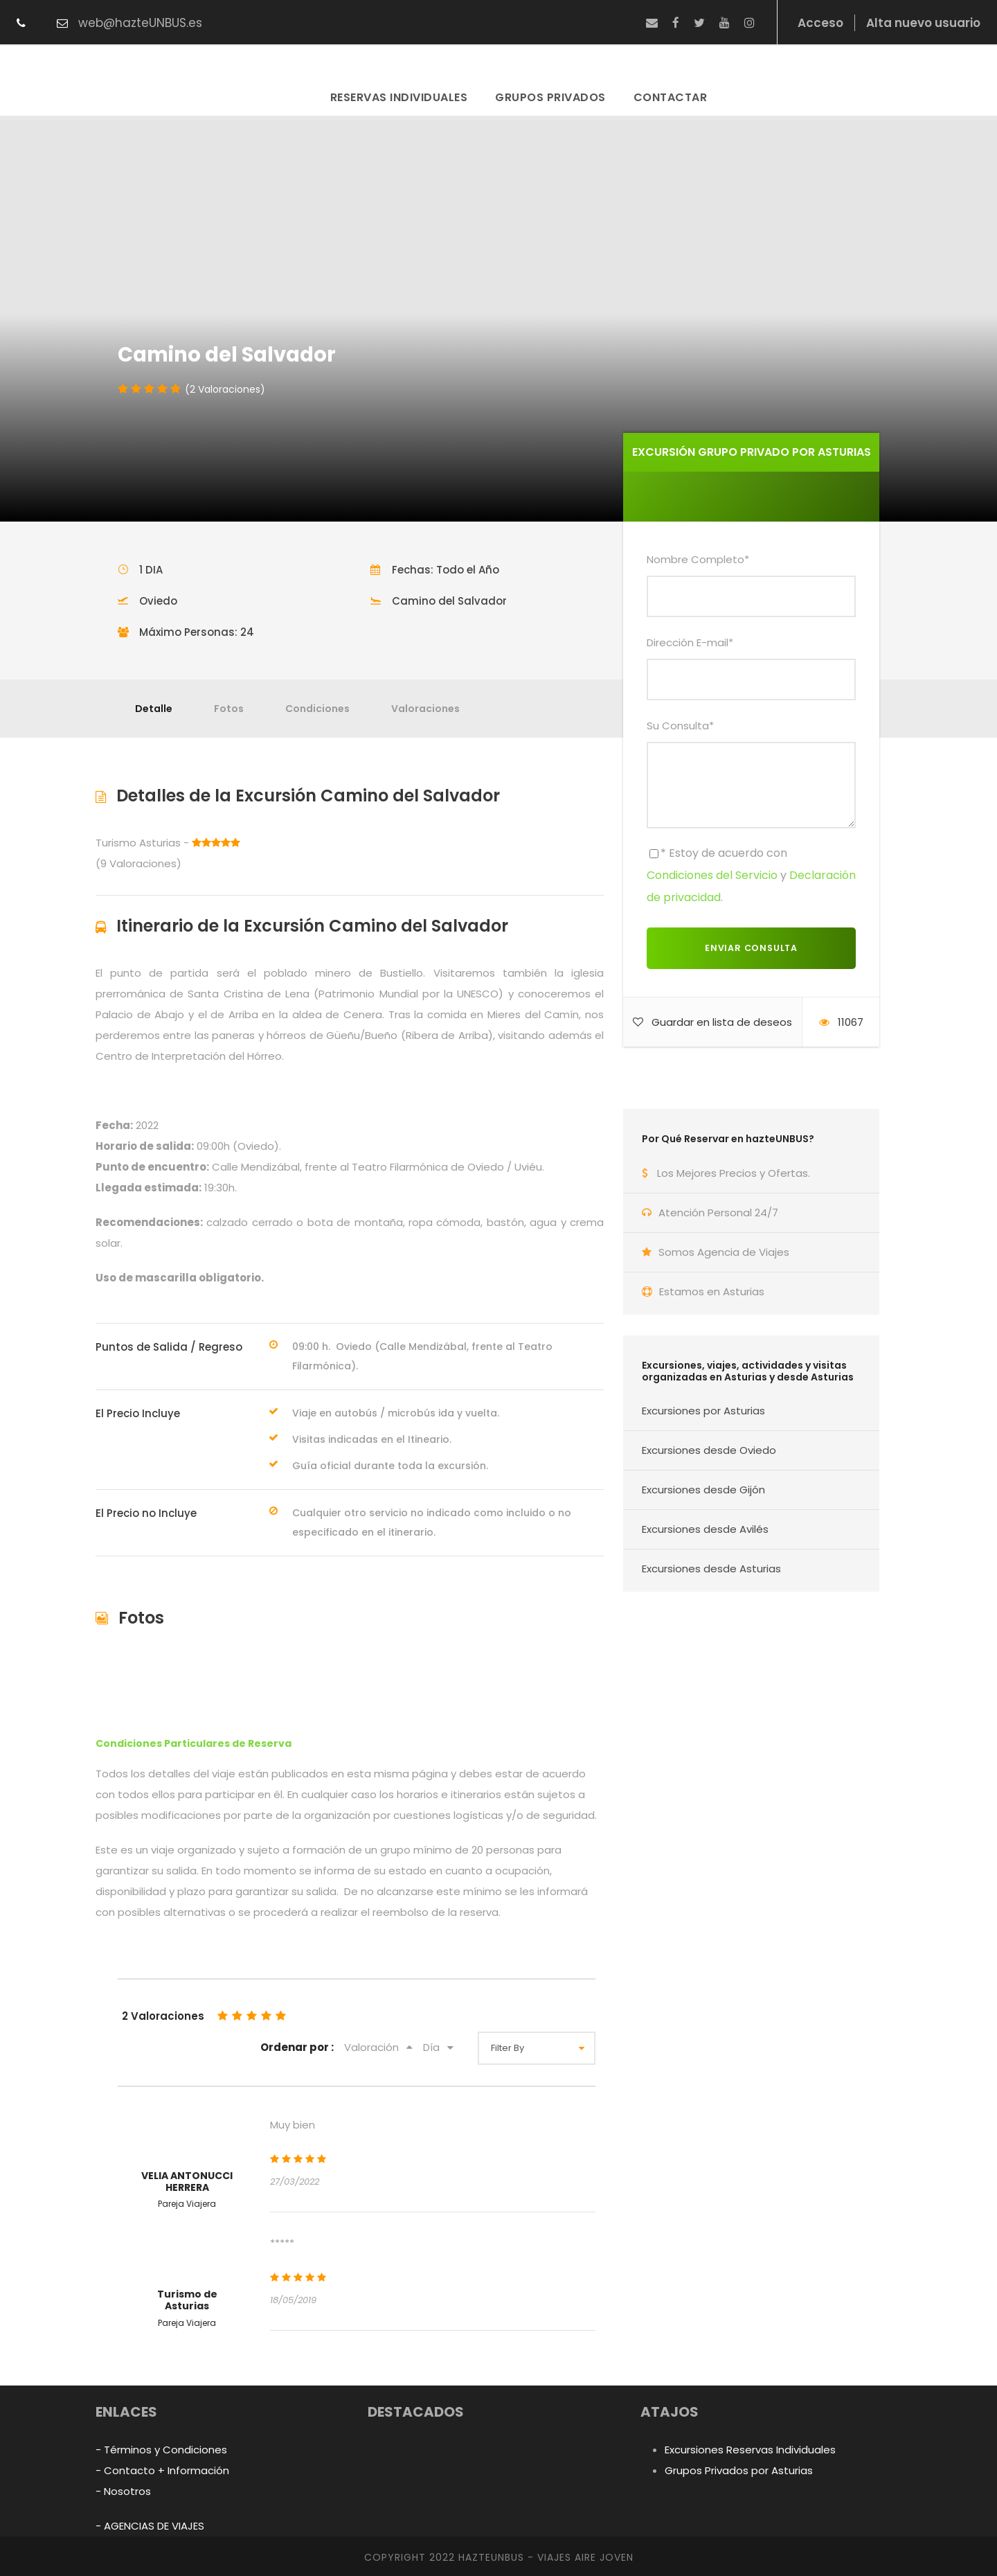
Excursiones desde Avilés (705, 1529)
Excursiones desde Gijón (703, 1489)
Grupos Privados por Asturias (739, 2470)
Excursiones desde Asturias (711, 1568)
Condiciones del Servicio (712, 875)
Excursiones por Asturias (703, 1410)
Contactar (671, 97)
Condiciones (317, 709)
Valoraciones (425, 709)
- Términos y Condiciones (161, 2449)
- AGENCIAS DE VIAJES (150, 2526)
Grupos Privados (550, 97)
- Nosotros (123, 2491)
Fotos (229, 709)
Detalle (153, 709)
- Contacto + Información (162, 2470)
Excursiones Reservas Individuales (750, 2449)
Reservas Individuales (399, 97)
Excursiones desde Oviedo (709, 1450)
